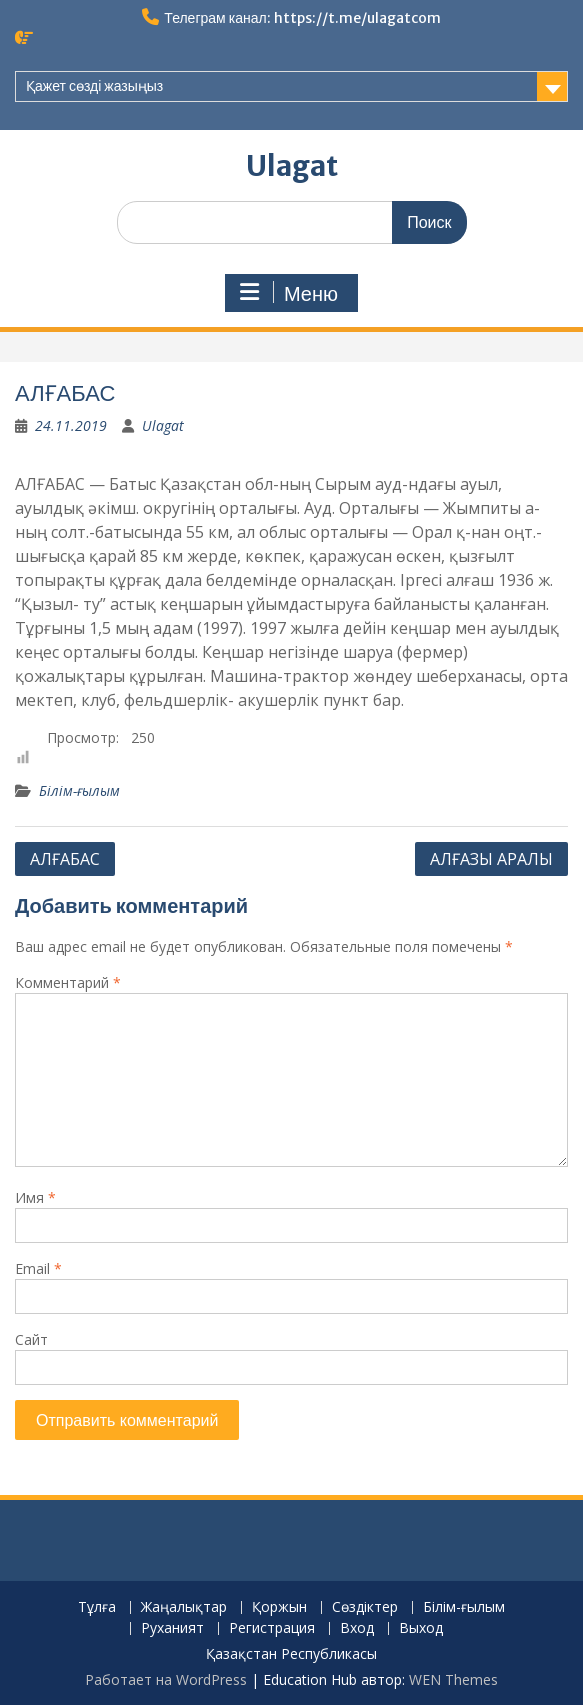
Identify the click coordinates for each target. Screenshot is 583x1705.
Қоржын (279, 1607)
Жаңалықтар (184, 1607)
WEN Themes (453, 1679)
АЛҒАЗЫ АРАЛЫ (491, 859)
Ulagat (292, 166)
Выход (421, 1628)
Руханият (172, 1628)
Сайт (31, 1339)
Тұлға (97, 1607)
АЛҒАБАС (65, 859)
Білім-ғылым (79, 790)
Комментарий (68, 982)
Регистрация (272, 1628)
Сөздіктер (365, 1607)
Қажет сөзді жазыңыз (94, 86)
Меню (289, 293)
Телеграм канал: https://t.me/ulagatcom (302, 18)
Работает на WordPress (166, 1679)
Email (38, 1268)
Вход (357, 1628)
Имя (35, 1197)
